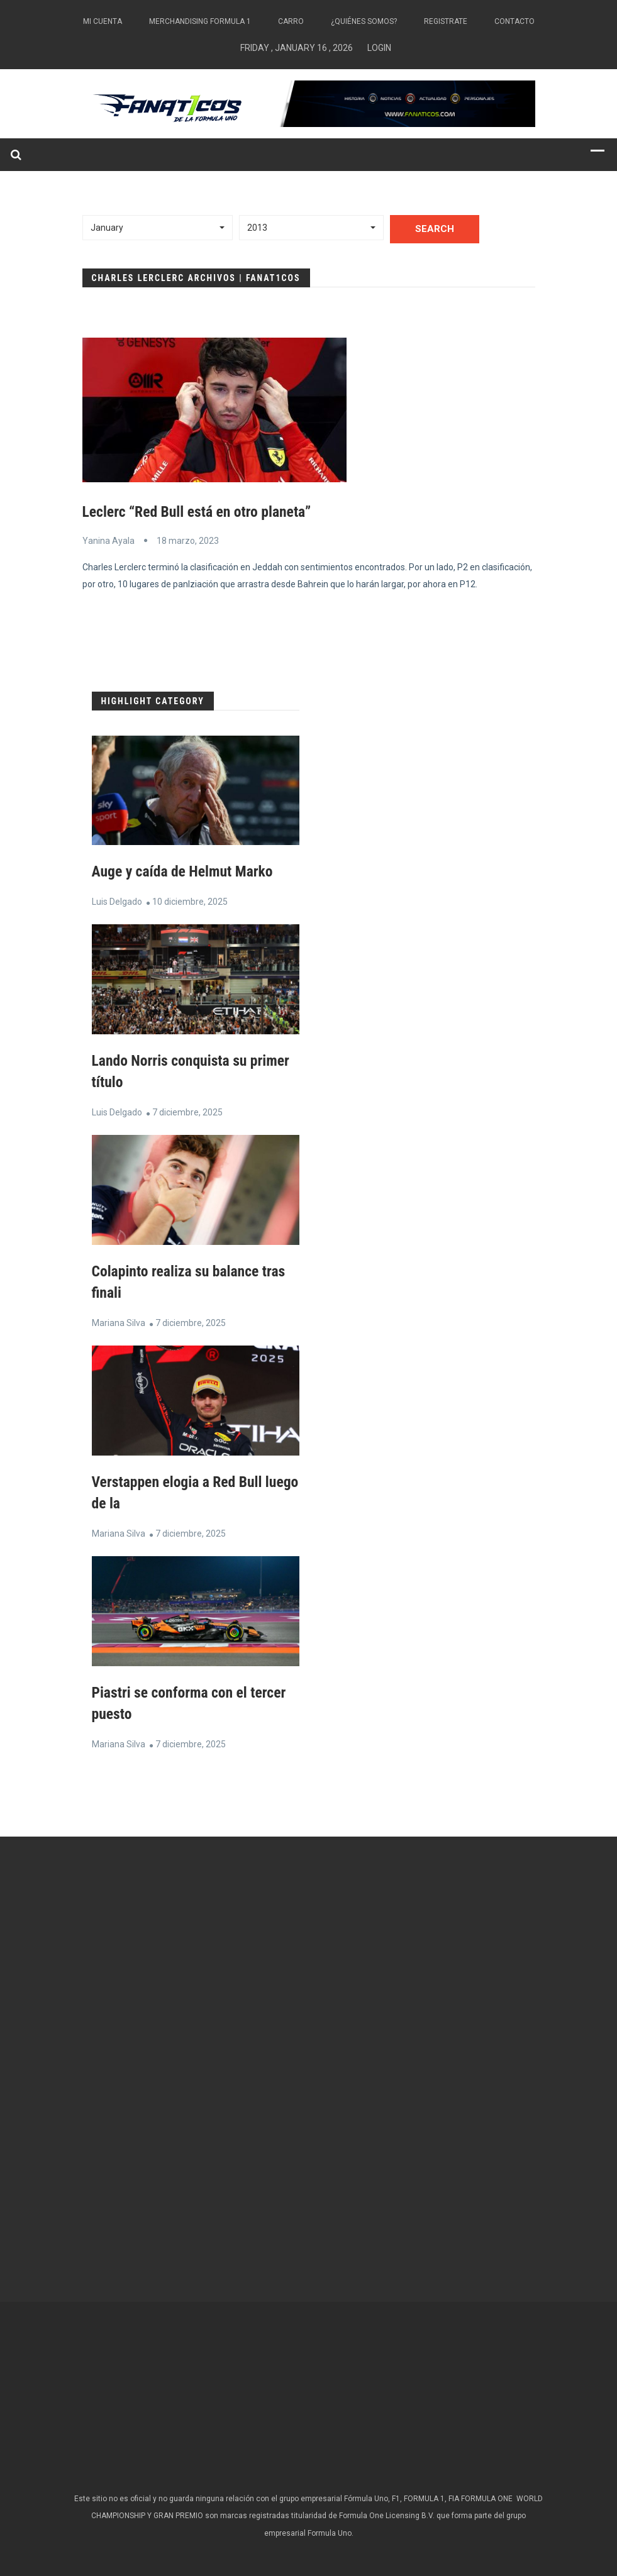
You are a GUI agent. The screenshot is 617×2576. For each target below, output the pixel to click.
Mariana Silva (118, 1320)
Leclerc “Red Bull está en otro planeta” (198, 512)
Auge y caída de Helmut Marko (184, 871)
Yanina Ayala (108, 540)
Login (379, 48)
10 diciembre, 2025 (190, 901)
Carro (291, 21)
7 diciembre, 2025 (187, 1111)
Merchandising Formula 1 (200, 21)
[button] (157, 227)
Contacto (514, 21)
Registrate (445, 21)
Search (434, 229)
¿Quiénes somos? (364, 21)
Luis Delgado (117, 901)
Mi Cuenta (102, 21)
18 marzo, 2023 (188, 540)
